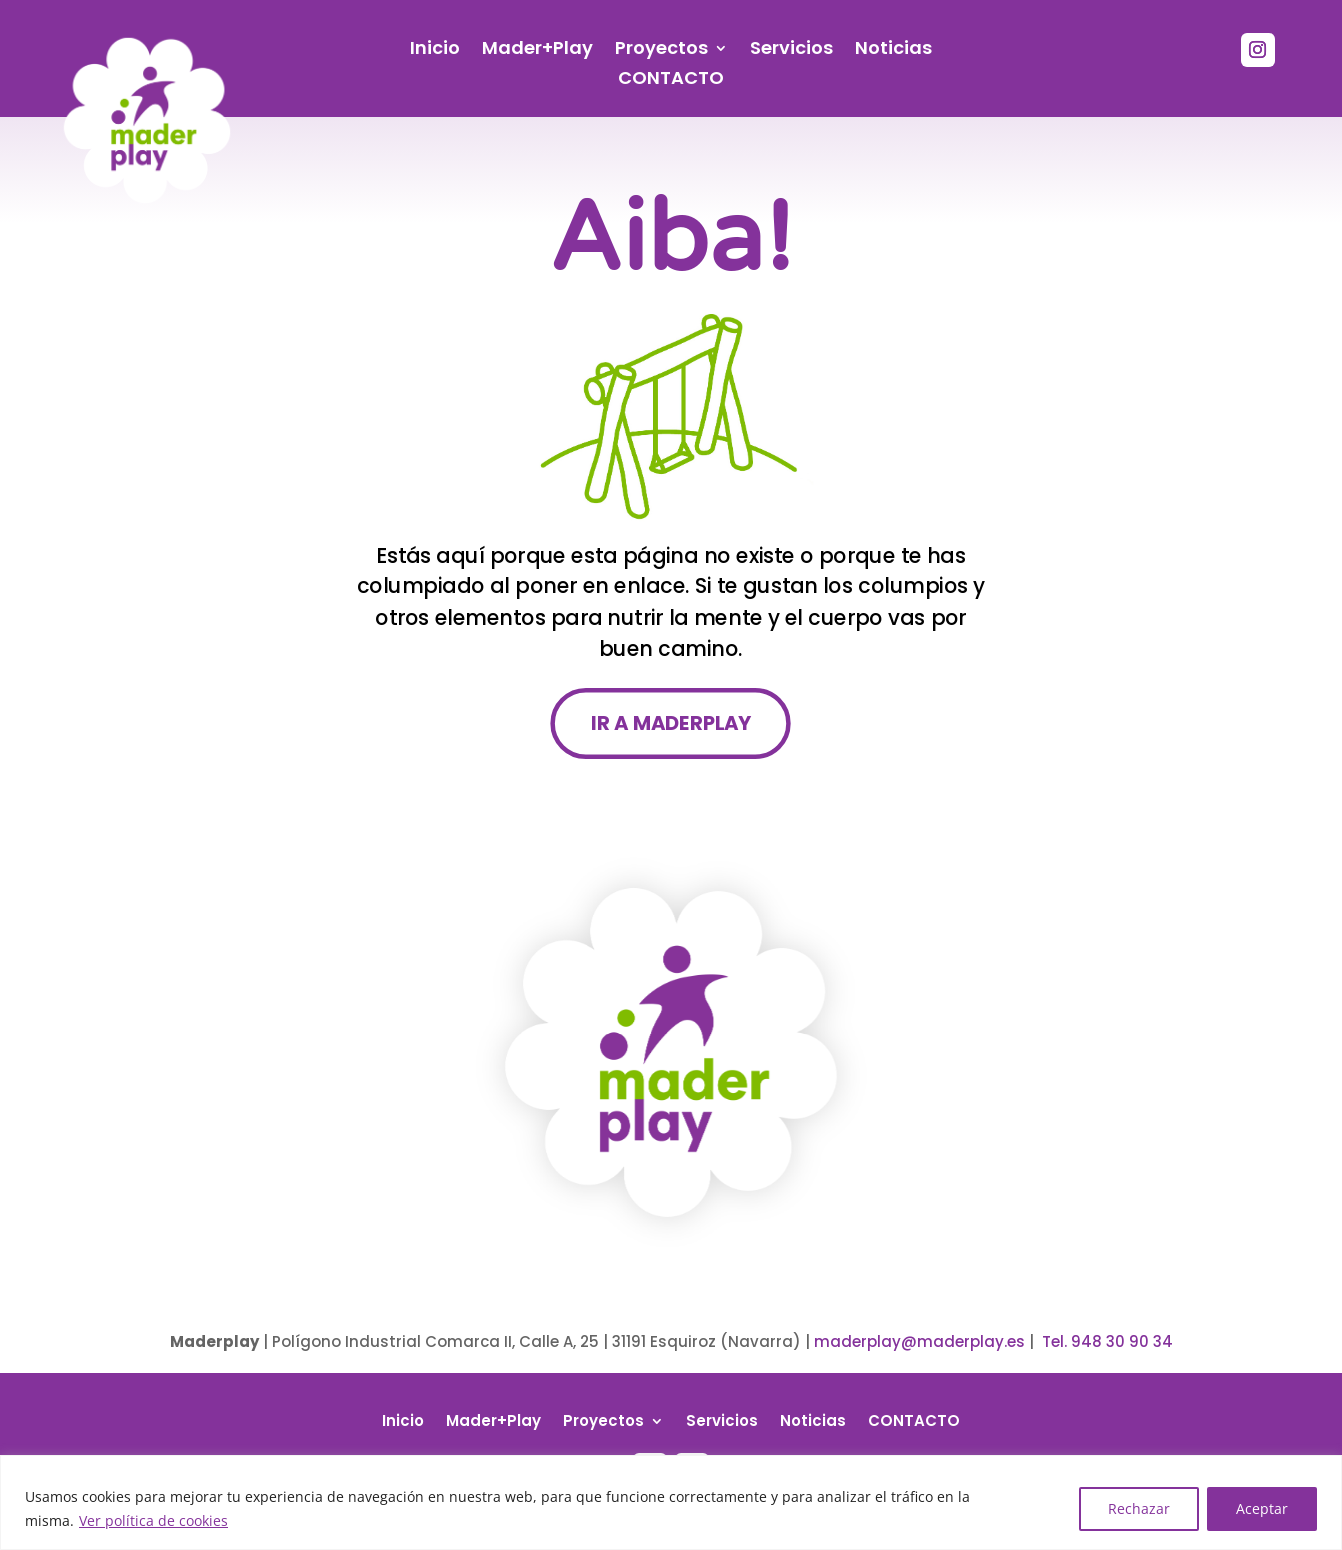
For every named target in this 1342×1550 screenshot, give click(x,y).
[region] (671, 1502)
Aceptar (1262, 1508)
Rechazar (1139, 1508)
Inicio (435, 50)
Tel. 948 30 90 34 (1107, 1341)
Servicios (791, 50)
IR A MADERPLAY (670, 723)
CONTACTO (671, 80)
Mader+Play (537, 50)
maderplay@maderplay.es (919, 1341)
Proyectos (661, 50)
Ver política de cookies (153, 1520)
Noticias (893, 50)
